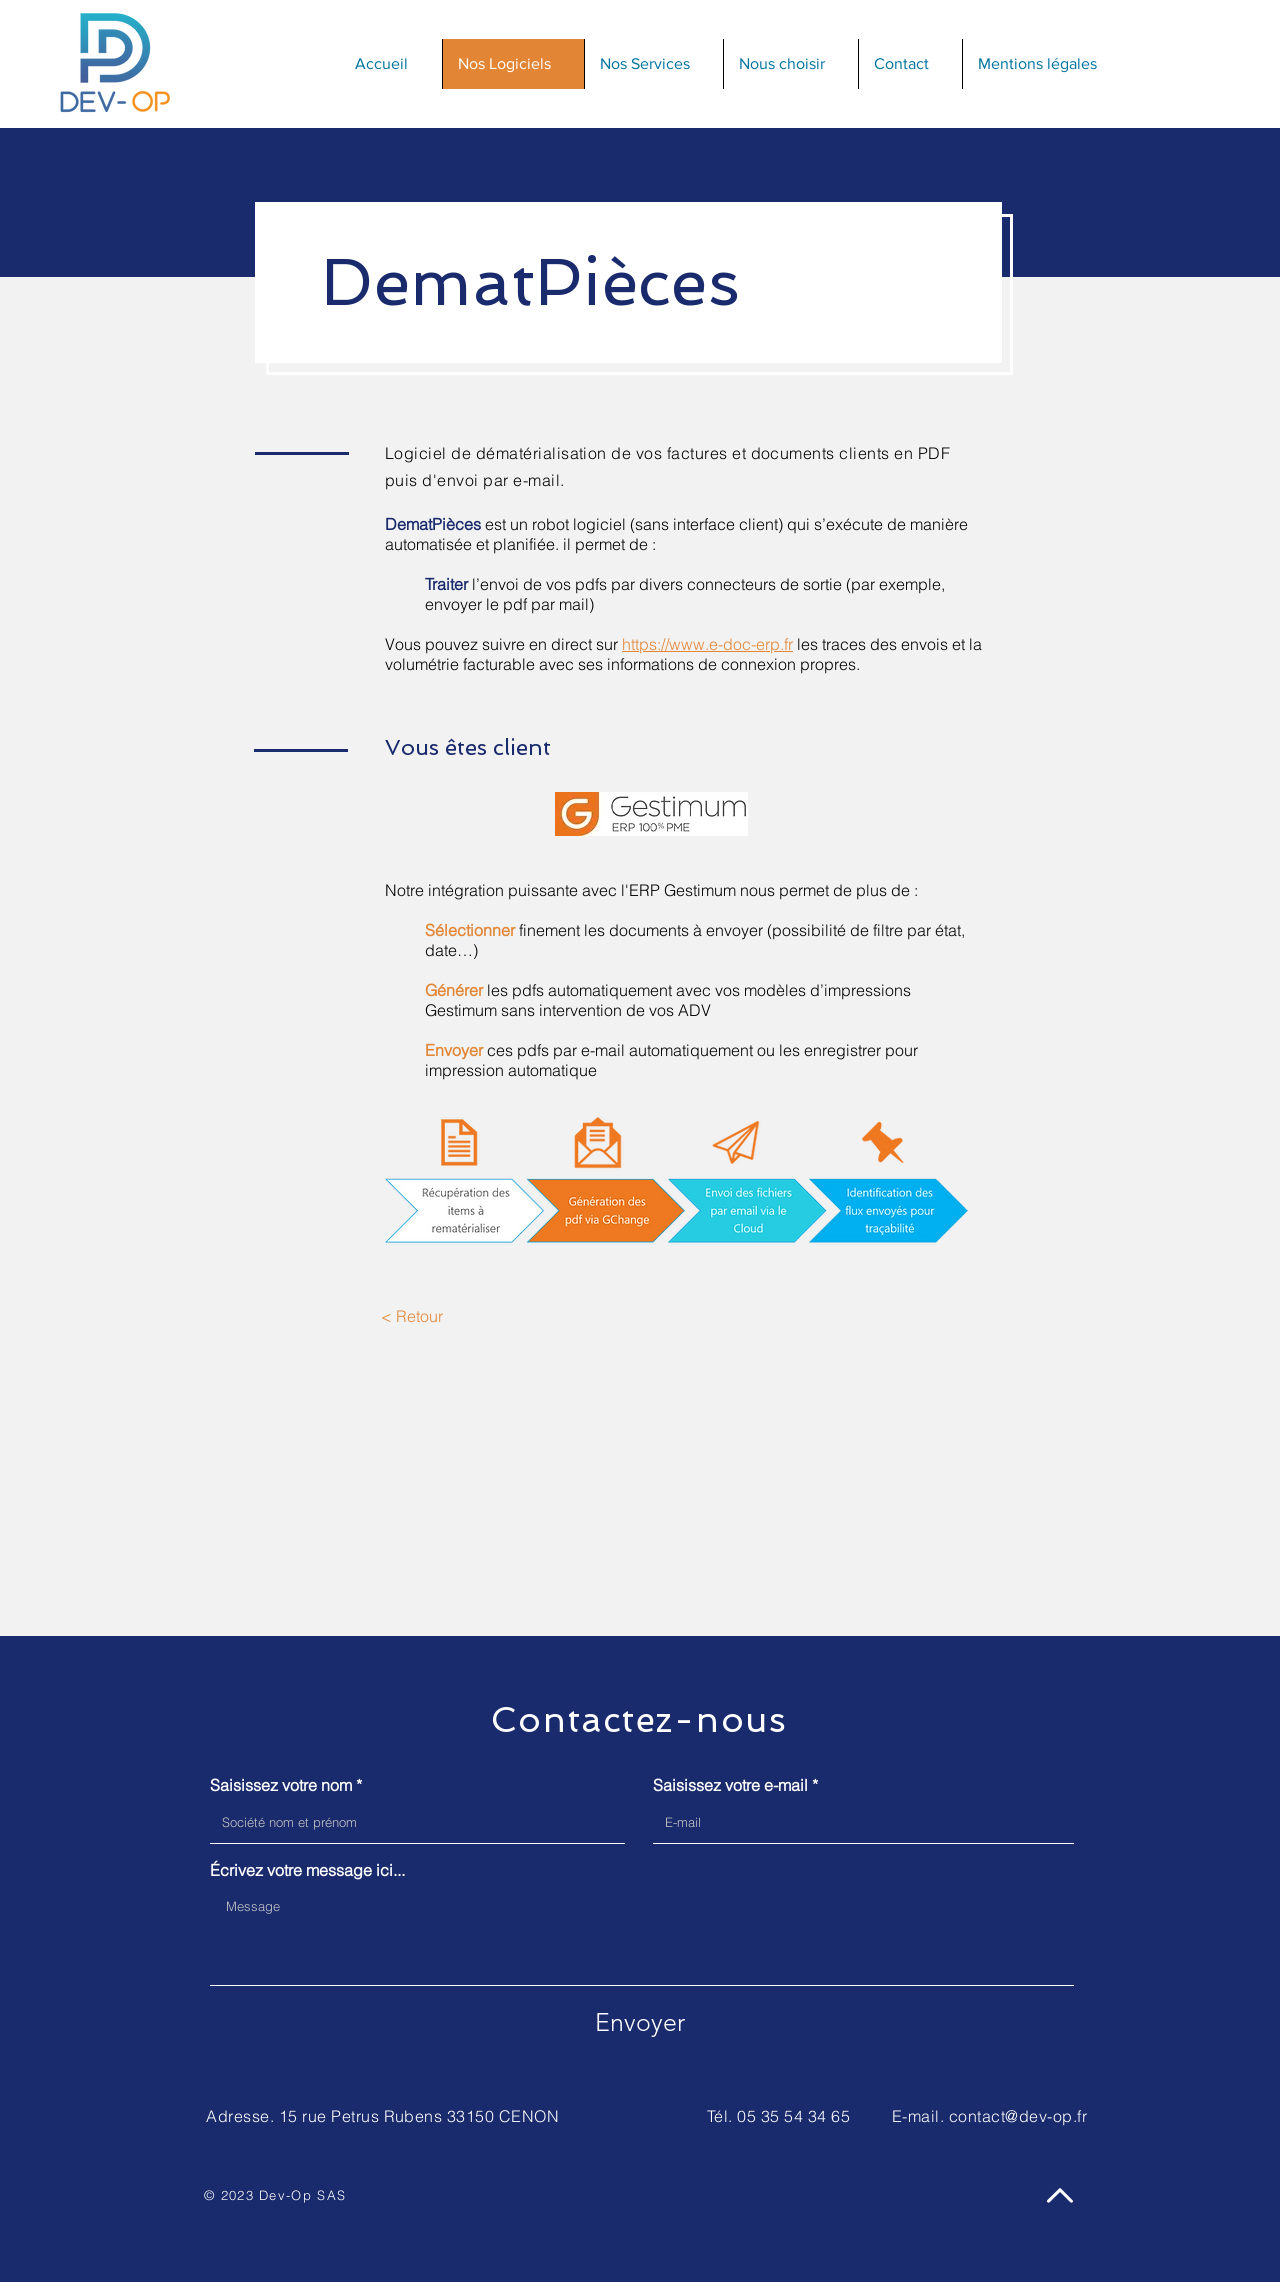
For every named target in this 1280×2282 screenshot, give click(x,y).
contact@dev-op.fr (1018, 2116)
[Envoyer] (640, 2022)
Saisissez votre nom (281, 1785)
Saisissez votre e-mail (730, 1785)
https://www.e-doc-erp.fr (707, 644)
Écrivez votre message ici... (307, 1870)
